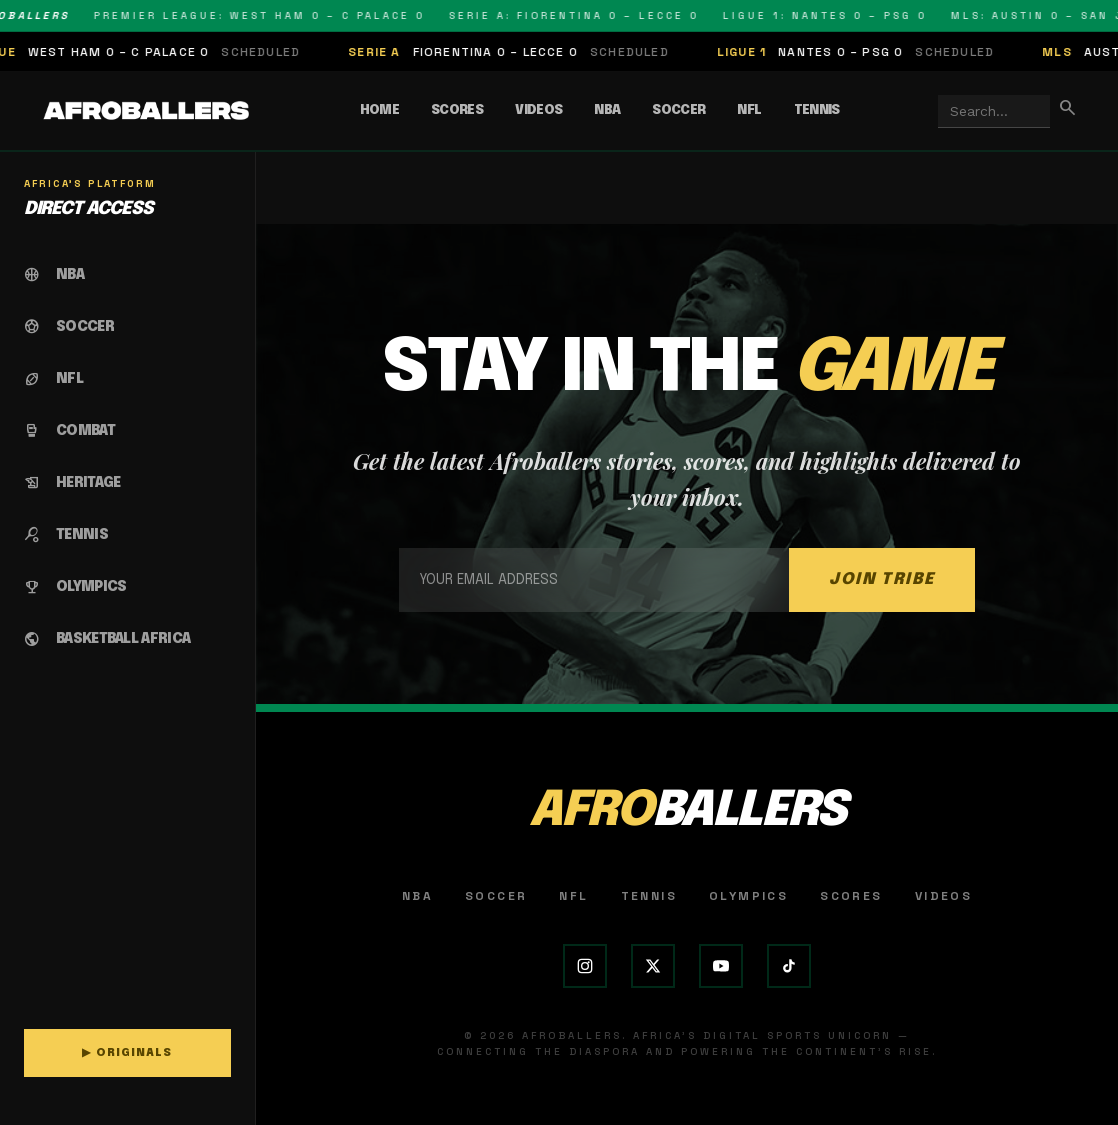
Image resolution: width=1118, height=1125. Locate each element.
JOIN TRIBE (882, 579)
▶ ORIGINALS (127, 1053)
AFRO (687, 811)
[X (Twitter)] (653, 966)
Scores (457, 110)
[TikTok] (789, 966)
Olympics (748, 896)
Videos (538, 110)
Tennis (817, 110)
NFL (749, 110)
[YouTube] (721, 966)
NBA (607, 110)
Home (379, 110)
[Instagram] (585, 966)
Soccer (678, 110)
